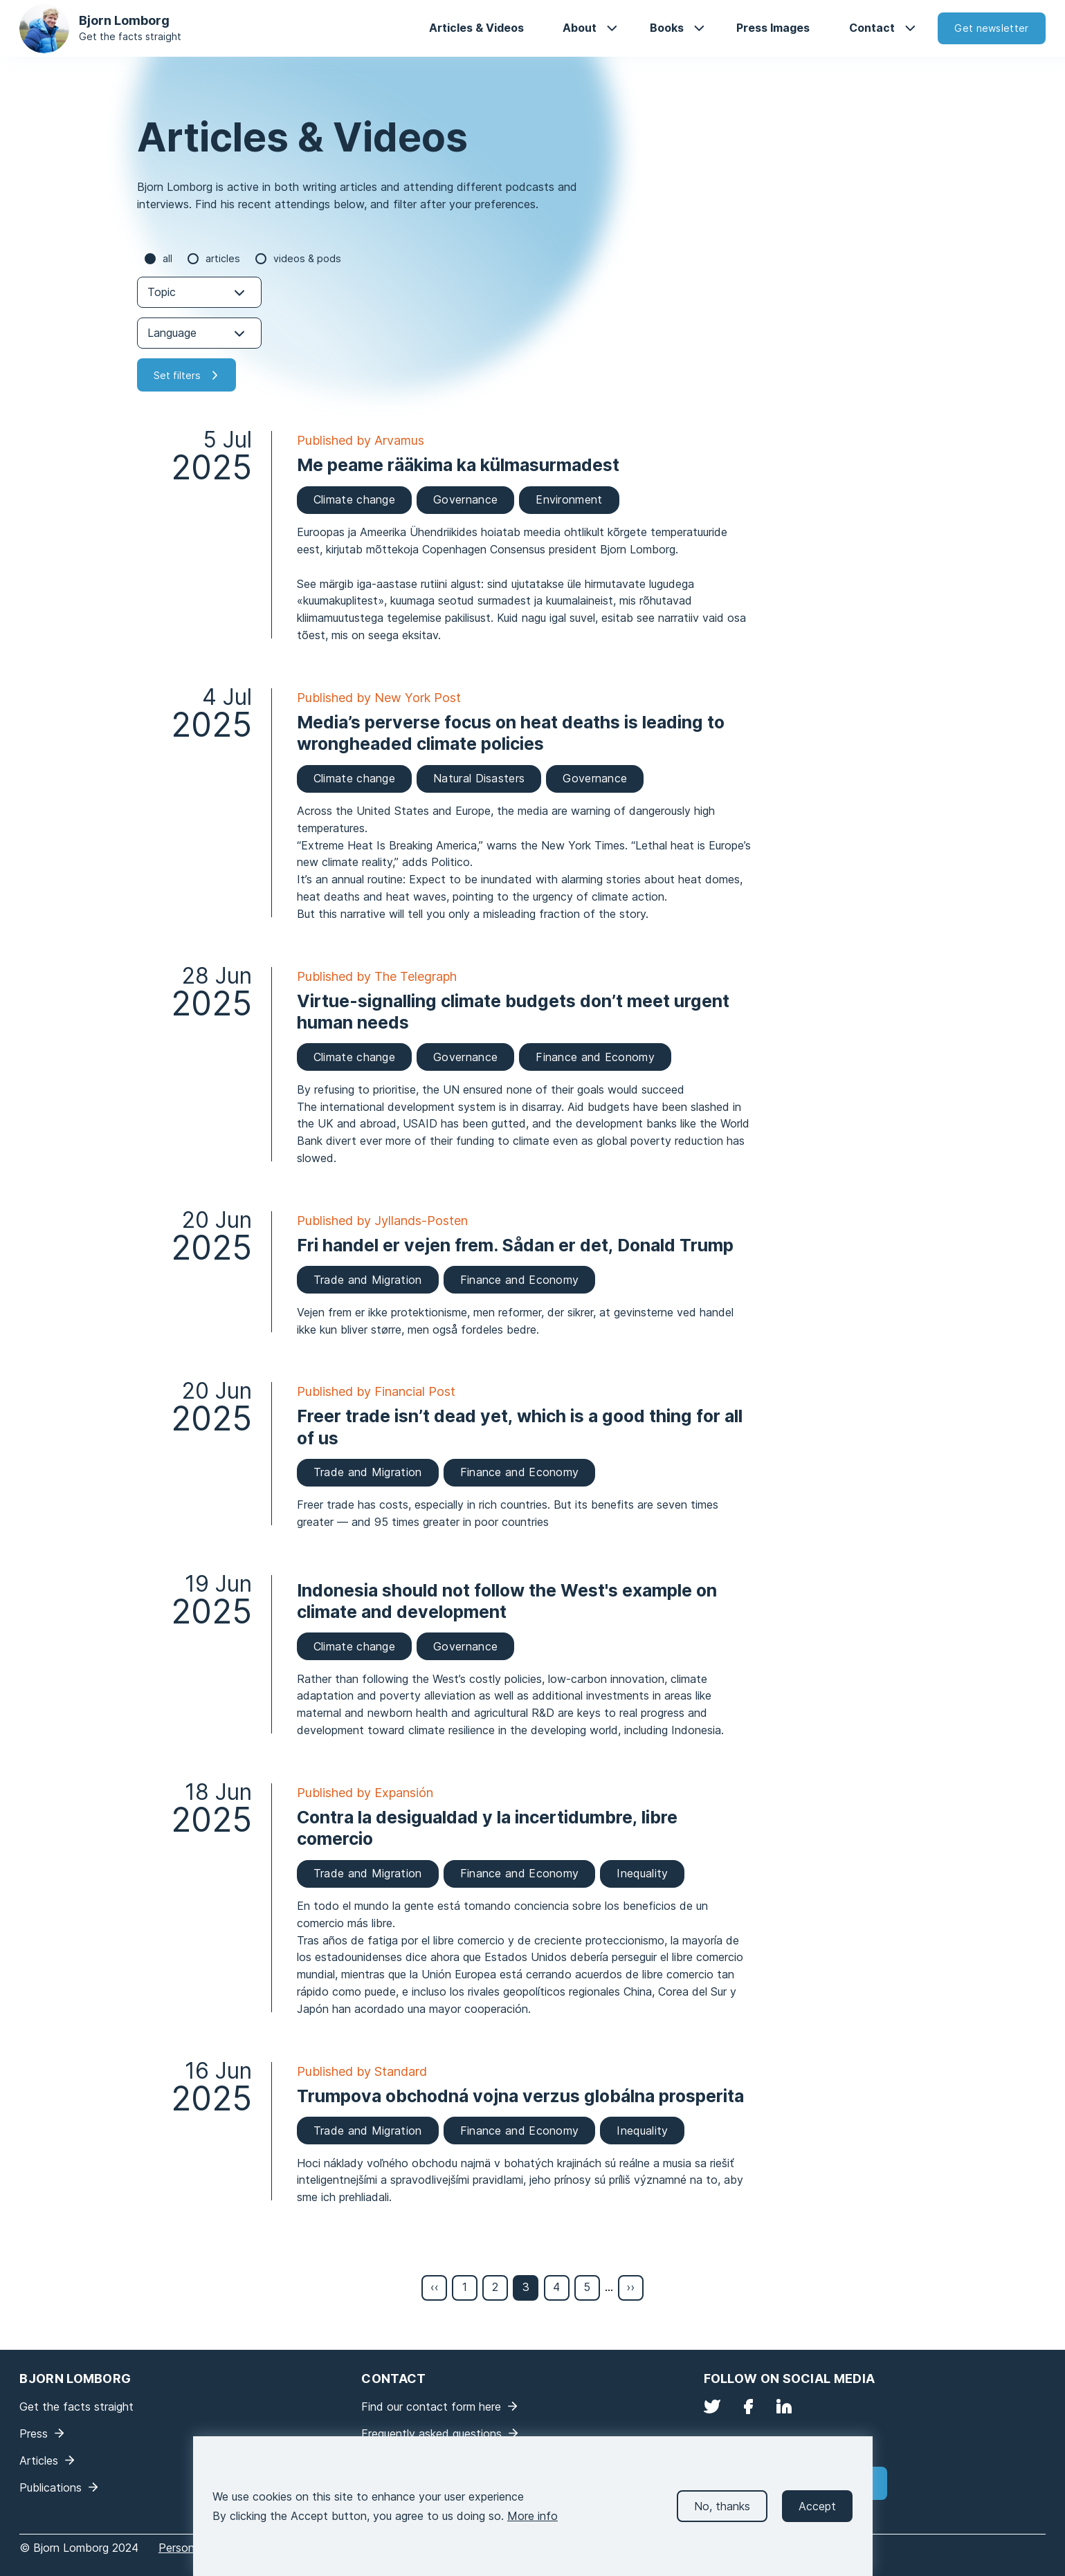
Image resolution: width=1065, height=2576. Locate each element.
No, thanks (722, 2517)
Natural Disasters (479, 778)
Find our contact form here (431, 2406)
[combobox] (199, 292)
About (580, 28)
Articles (223, 258)
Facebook (748, 2406)
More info (532, 2527)
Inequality (642, 1873)
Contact (872, 28)
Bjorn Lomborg (124, 20)
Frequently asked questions (431, 2433)
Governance (465, 499)
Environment (569, 499)
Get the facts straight (130, 36)
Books (667, 28)
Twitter (712, 2406)
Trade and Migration (367, 1280)
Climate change (354, 499)
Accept (817, 2517)
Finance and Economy (595, 1057)
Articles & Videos (476, 28)
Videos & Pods (307, 258)
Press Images (773, 28)
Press (33, 2433)
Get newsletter (991, 28)
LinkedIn (784, 2406)
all (167, 258)
